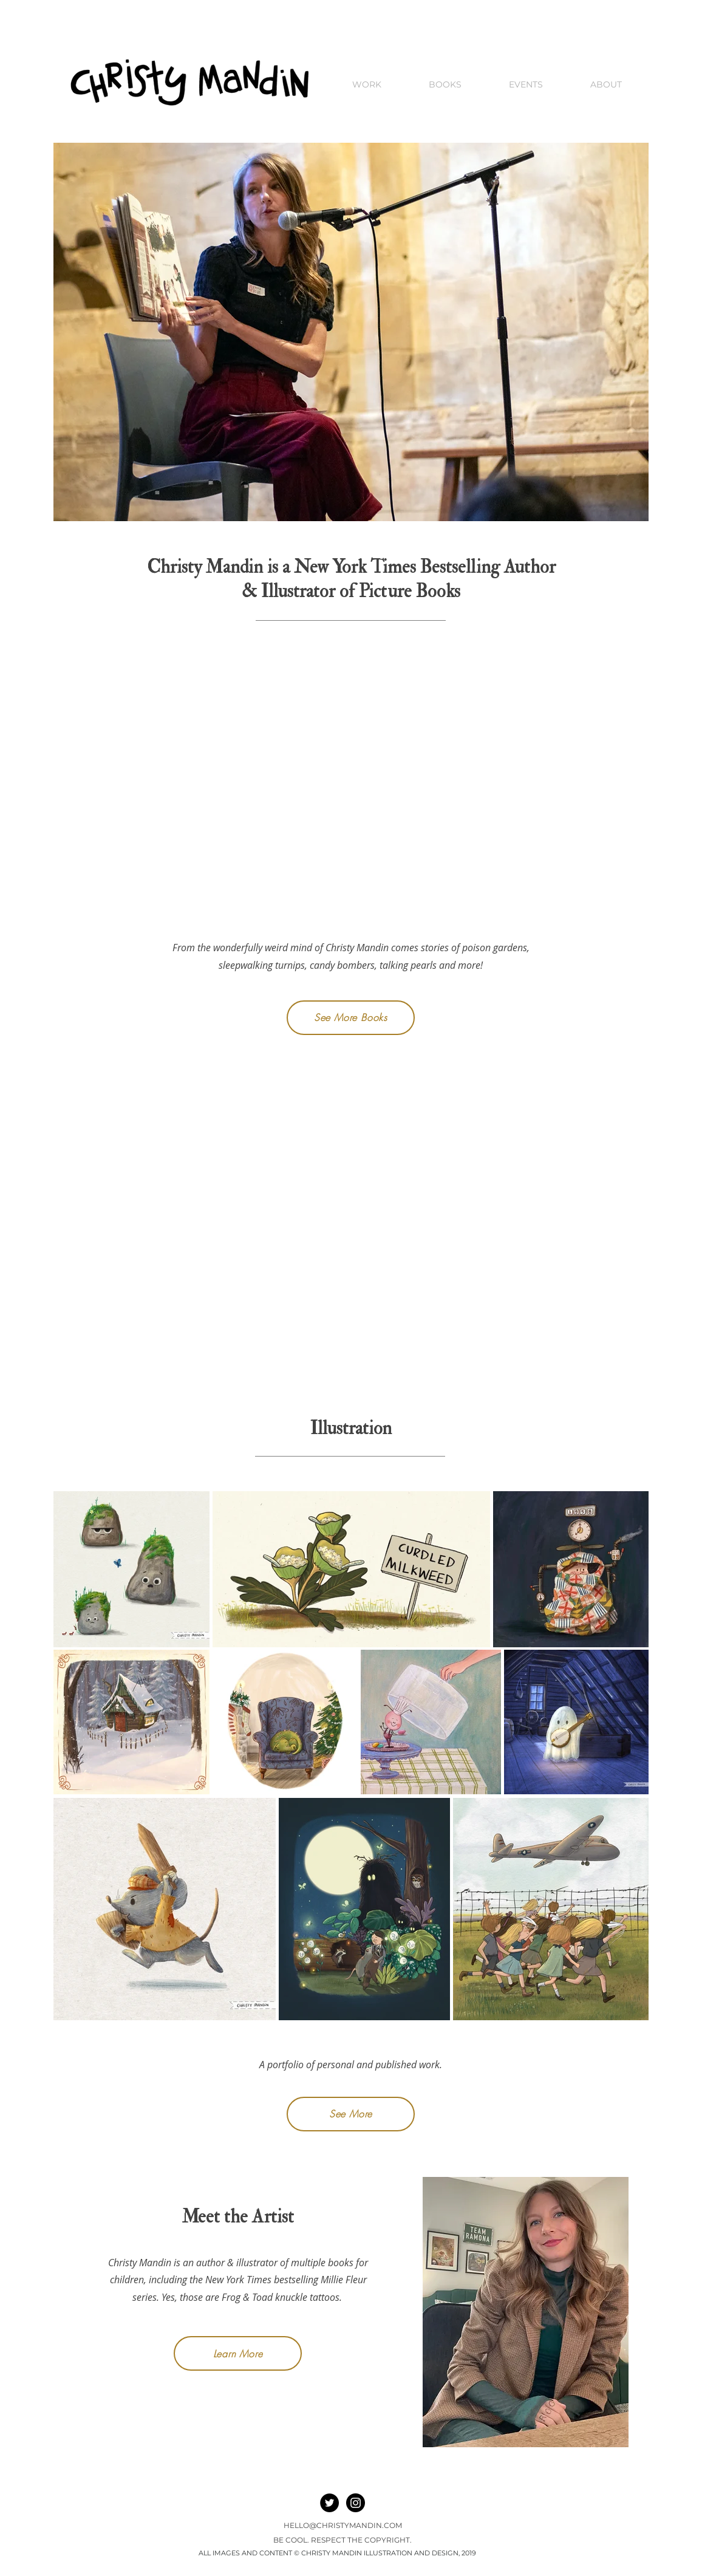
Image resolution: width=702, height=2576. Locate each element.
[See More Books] (351, 1017)
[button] (606, 85)
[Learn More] (238, 2353)
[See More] (351, 2114)
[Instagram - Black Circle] (355, 2502)
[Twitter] (329, 2502)
